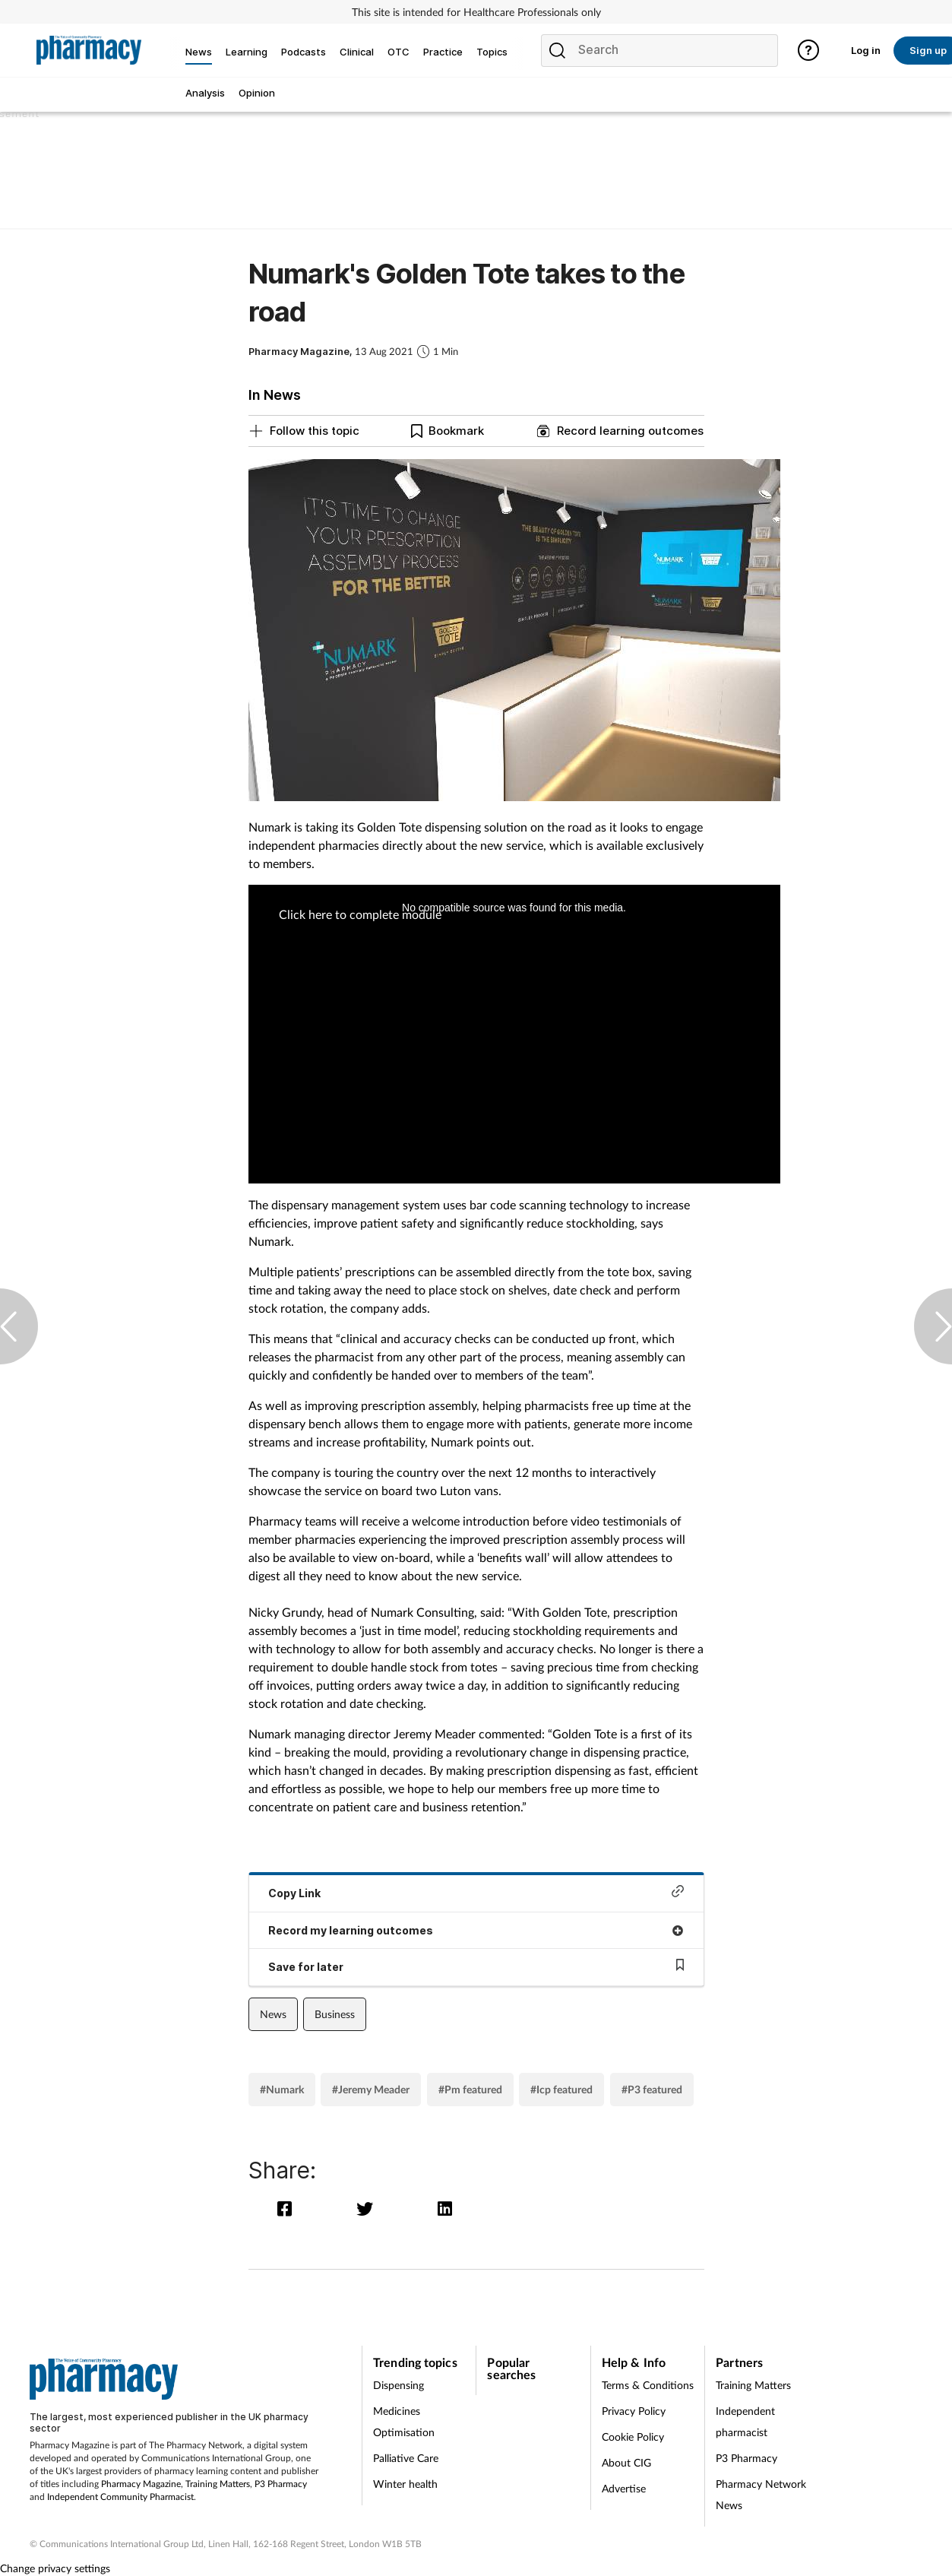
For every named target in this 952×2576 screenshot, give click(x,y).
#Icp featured (561, 2089)
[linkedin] (446, 2208)
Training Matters (217, 2483)
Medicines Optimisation (404, 2421)
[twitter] (368, 2208)
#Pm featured (470, 2089)
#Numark (282, 2089)
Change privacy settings (55, 2568)
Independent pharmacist (745, 2421)
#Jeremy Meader (371, 2089)
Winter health (405, 2483)
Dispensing (398, 2384)
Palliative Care (405, 2457)
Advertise (624, 2488)
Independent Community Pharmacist (120, 2496)
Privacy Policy (634, 2410)
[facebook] (288, 2208)
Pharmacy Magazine (141, 2483)
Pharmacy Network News (761, 2494)
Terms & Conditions (648, 2384)
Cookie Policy (633, 2436)
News (273, 2013)
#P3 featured (651, 2089)
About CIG (626, 2462)
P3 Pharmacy (281, 2483)
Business (335, 2013)
